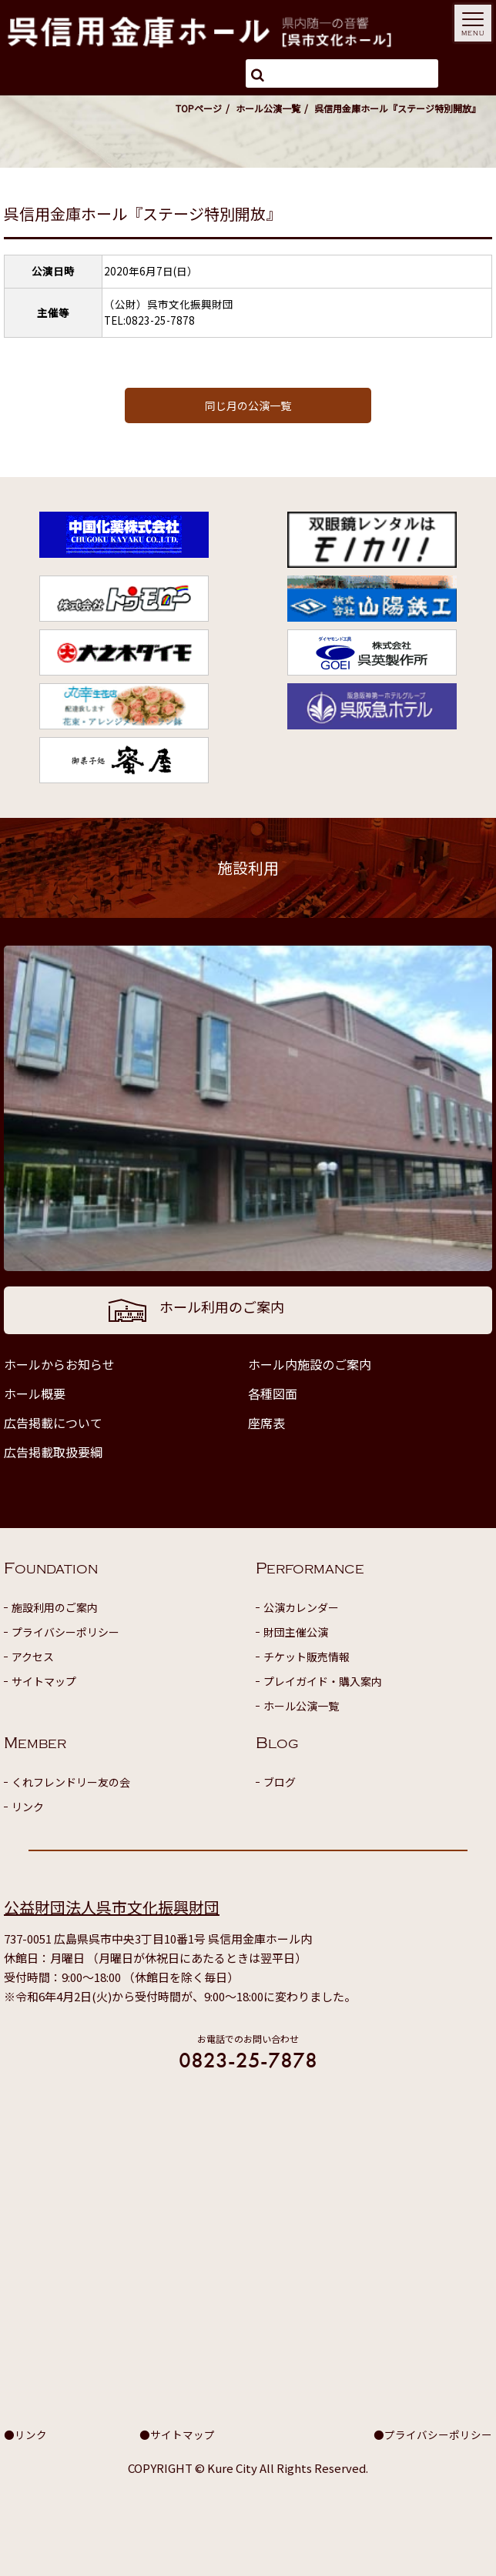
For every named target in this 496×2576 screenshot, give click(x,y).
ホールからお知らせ (59, 1364)
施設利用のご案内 (55, 1607)
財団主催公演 (295, 1632)
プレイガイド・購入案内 (322, 1681)
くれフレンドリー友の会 (71, 1782)
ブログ (279, 1782)
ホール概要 (34, 1393)
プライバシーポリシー (65, 1632)
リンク (28, 1806)
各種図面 (272, 1393)
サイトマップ (44, 1681)
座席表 (266, 1422)
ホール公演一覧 (268, 108)
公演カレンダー (301, 1607)
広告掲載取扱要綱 (53, 1452)
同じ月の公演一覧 (248, 405)
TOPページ (199, 108)
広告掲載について (53, 1422)
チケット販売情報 (306, 1656)
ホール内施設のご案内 (309, 1364)
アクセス (33, 1656)
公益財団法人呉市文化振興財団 (112, 1907)
